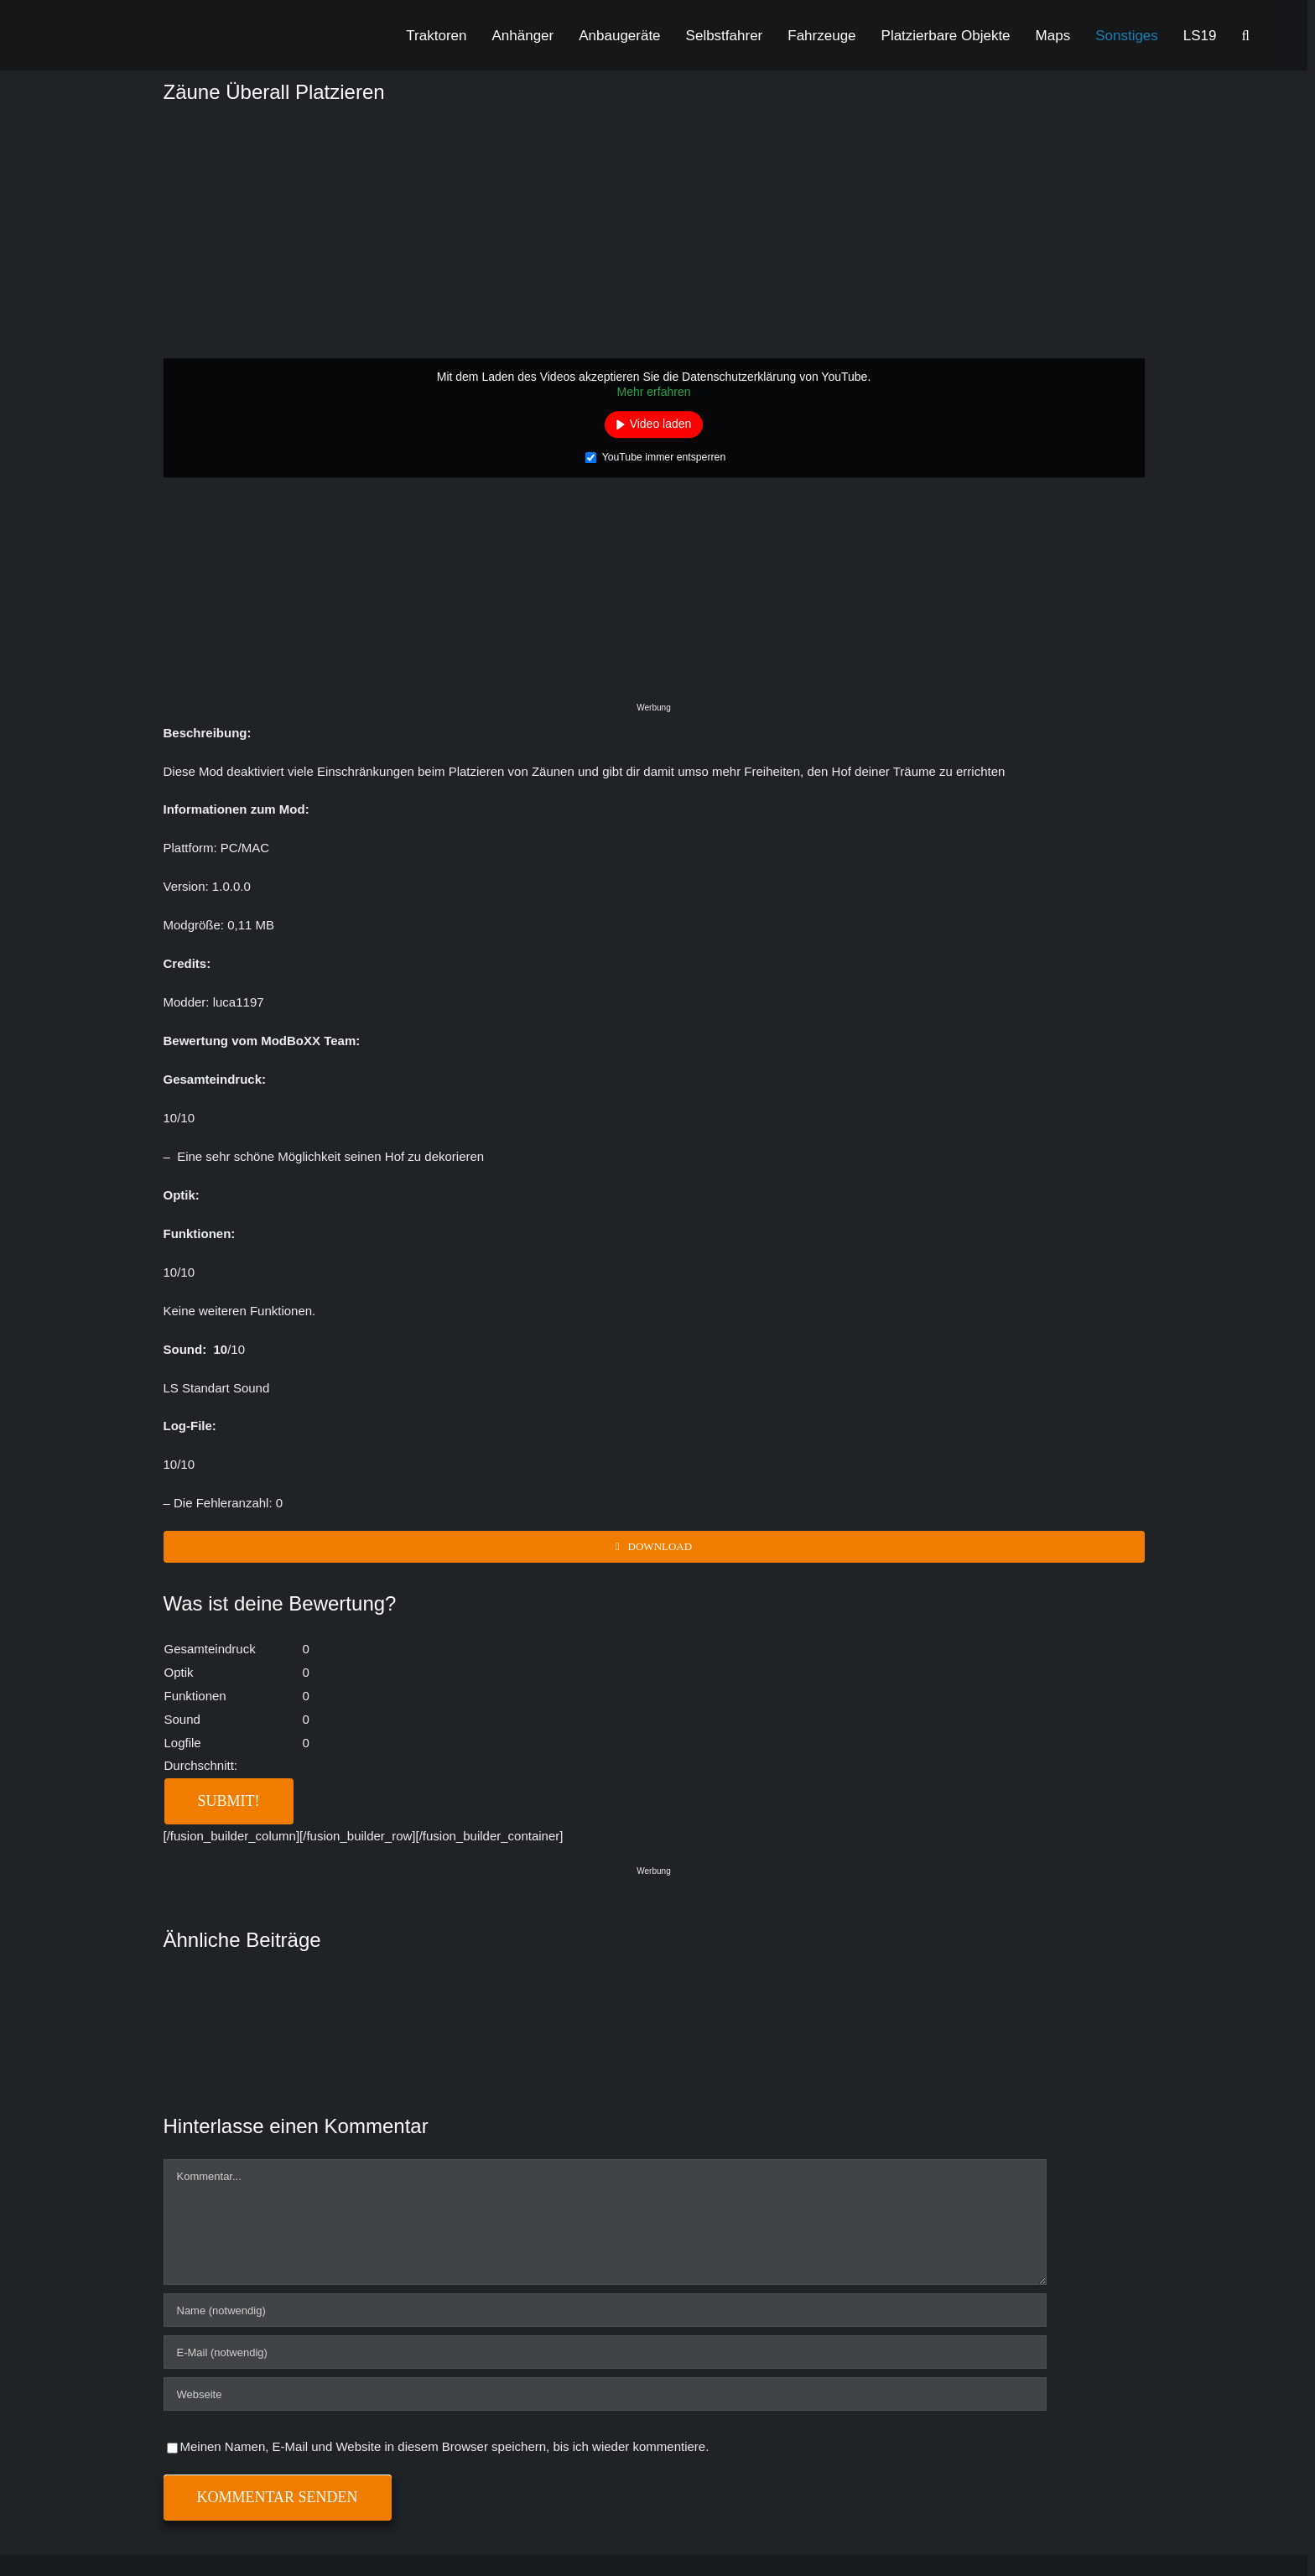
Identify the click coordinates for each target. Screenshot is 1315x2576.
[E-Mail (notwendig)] (605, 2352)
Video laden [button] (661, 423)
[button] (1246, 35)
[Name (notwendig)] (605, 2310)
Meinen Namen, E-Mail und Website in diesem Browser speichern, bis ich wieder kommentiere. (444, 2446)
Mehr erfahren (654, 391)
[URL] (605, 2394)
